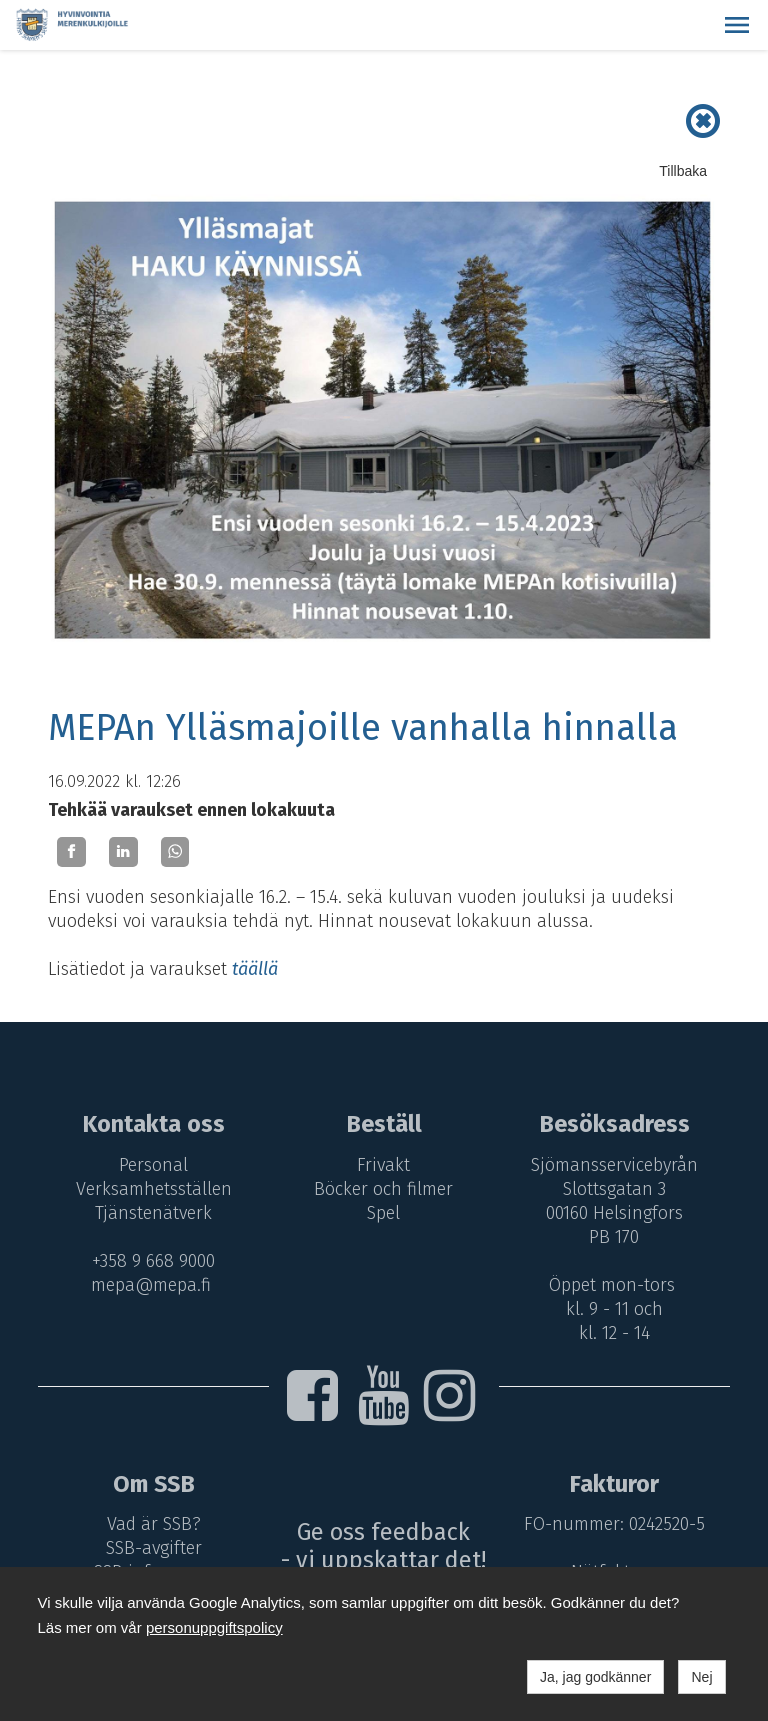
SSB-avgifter (151, 1548)
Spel (384, 1213)
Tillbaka (683, 171)
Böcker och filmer (384, 1189)
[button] (737, 25)
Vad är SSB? (151, 1524)
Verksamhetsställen (151, 1189)
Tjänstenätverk (150, 1213)
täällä (255, 969)
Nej (701, 1677)
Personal (150, 1165)
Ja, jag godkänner (595, 1677)
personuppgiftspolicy (214, 1627)
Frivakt (384, 1165)
